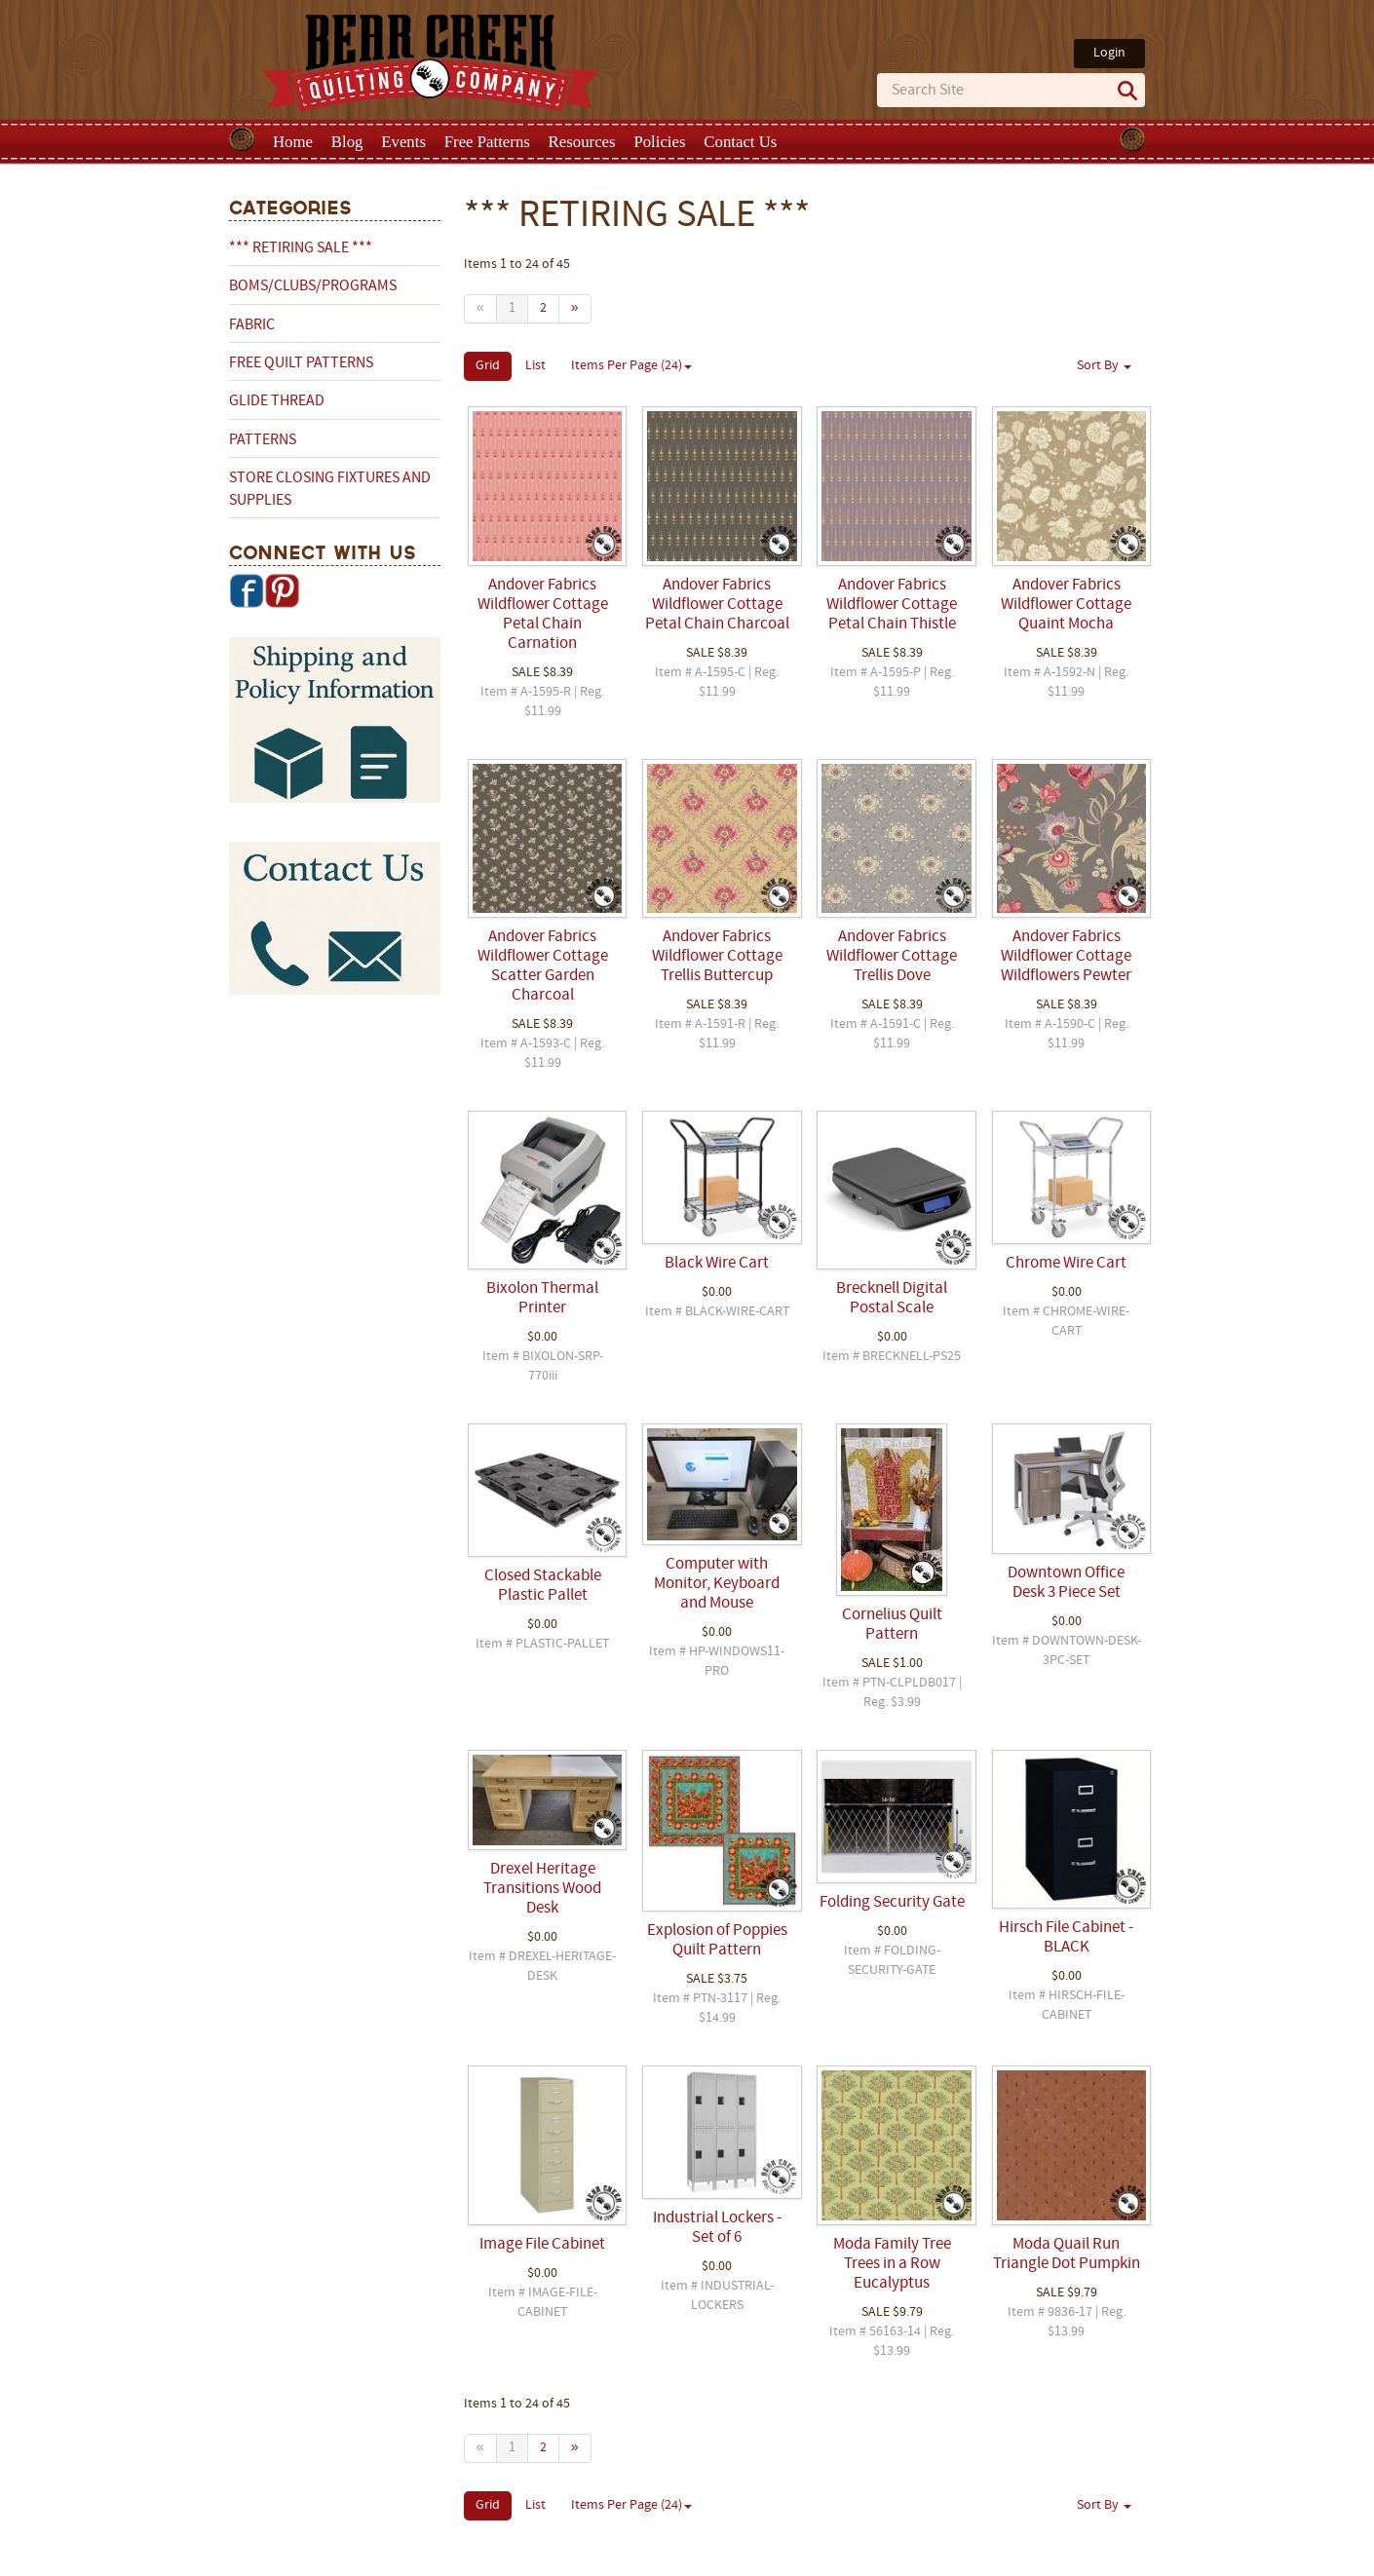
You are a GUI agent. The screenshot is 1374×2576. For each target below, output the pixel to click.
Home (293, 142)
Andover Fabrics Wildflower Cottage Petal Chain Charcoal (717, 605)
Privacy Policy (840, 2559)
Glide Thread (276, 401)
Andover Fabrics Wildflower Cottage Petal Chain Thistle (891, 605)
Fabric (252, 325)
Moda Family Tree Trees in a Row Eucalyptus (892, 2264)
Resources (582, 142)
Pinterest (281, 590)
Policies (659, 142)
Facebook (246, 590)
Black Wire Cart (717, 1263)
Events (403, 142)
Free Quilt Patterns (301, 363)
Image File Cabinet (542, 2245)
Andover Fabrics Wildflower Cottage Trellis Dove (891, 956)
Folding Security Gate (892, 1903)
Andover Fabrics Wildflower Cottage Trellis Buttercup (717, 956)
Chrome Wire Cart (1066, 1263)
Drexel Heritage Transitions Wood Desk (542, 1889)
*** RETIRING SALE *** (300, 248)
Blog (347, 142)
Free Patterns (487, 142)
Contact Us (740, 142)
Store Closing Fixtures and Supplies (330, 489)
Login (1109, 53)
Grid (488, 366)
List (535, 366)
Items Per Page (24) (631, 366)
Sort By (1104, 366)
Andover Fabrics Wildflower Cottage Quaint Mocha (1066, 605)
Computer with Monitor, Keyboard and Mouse (717, 1584)
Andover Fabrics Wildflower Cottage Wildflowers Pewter (1066, 956)
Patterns (262, 440)
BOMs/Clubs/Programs (313, 286)
